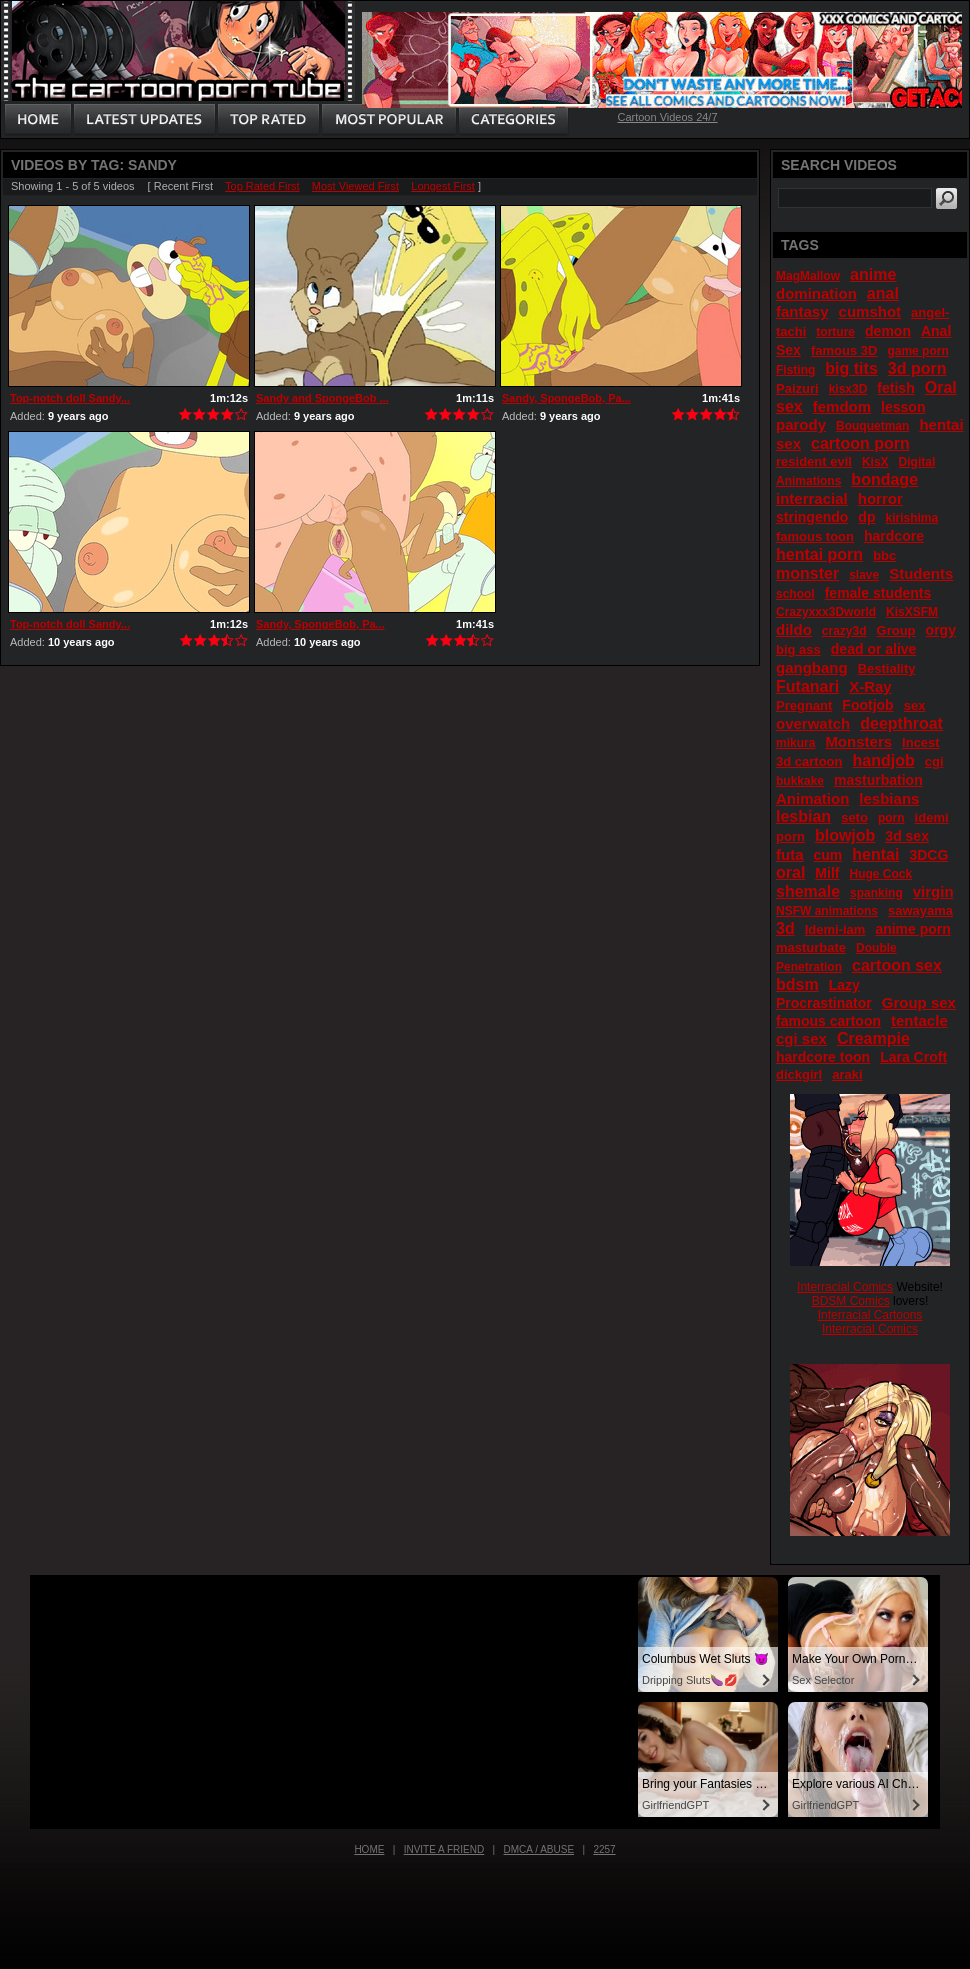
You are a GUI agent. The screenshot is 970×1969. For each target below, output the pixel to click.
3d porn (917, 368)
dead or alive (874, 649)
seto (854, 817)
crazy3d (844, 631)
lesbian (803, 816)
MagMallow (808, 276)
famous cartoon (828, 1021)
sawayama (920, 910)
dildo (794, 629)
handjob (883, 760)
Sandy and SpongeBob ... (322, 398)
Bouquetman (872, 426)
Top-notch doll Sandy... (70, 398)
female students (878, 593)
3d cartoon (809, 761)
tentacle (919, 1020)
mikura (795, 743)
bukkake (800, 781)
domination (816, 293)
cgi (934, 761)
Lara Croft (913, 1057)
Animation (812, 798)
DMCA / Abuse (539, 1849)
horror (880, 498)
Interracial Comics (845, 1287)
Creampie (873, 1038)
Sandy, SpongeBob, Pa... (566, 398)
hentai (875, 854)
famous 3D (844, 350)
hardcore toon (823, 1057)
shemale (808, 891)
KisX (875, 462)
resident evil (814, 461)
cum (828, 855)
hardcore (894, 536)
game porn (917, 351)
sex (915, 705)
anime (873, 274)
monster (807, 573)
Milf (827, 873)
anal (883, 293)
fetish (895, 388)
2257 (604, 1849)
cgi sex (801, 1038)
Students (921, 573)
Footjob (867, 705)
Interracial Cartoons (870, 1315)
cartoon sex (897, 965)
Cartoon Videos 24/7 (667, 117)
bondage (884, 479)
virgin (933, 891)
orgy (941, 630)
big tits (851, 368)
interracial (812, 498)
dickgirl (799, 1074)
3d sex (907, 836)
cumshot (870, 311)
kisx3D (848, 389)
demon (888, 331)
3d (785, 928)
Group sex (919, 1002)
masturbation (878, 780)
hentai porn (819, 554)
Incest (921, 742)
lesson (903, 407)
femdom (842, 406)
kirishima (911, 518)
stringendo (812, 517)
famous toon (815, 536)
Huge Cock (880, 874)
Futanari (807, 686)
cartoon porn (860, 443)
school (795, 594)
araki (847, 1074)
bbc (884, 555)
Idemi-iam (835, 929)
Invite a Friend (444, 1849)
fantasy (802, 311)
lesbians (889, 798)
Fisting (795, 370)
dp (866, 517)
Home (369, 1849)
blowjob (845, 835)
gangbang (812, 667)
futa (790, 854)
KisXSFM (912, 612)
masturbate (811, 947)
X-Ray (870, 686)
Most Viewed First (355, 186)
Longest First (443, 186)
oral (790, 872)
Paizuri (797, 388)
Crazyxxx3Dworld (826, 612)
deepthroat (901, 723)
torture (835, 332)
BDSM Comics (851, 1301)
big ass (798, 649)
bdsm (797, 984)
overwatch (813, 723)
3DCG (928, 855)
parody (801, 424)
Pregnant (804, 705)
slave (864, 575)
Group (896, 630)
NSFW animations (827, 911)
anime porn (912, 929)
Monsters (858, 741)
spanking (876, 893)
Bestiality (887, 668)
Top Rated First (262, 186)
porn (891, 818)
